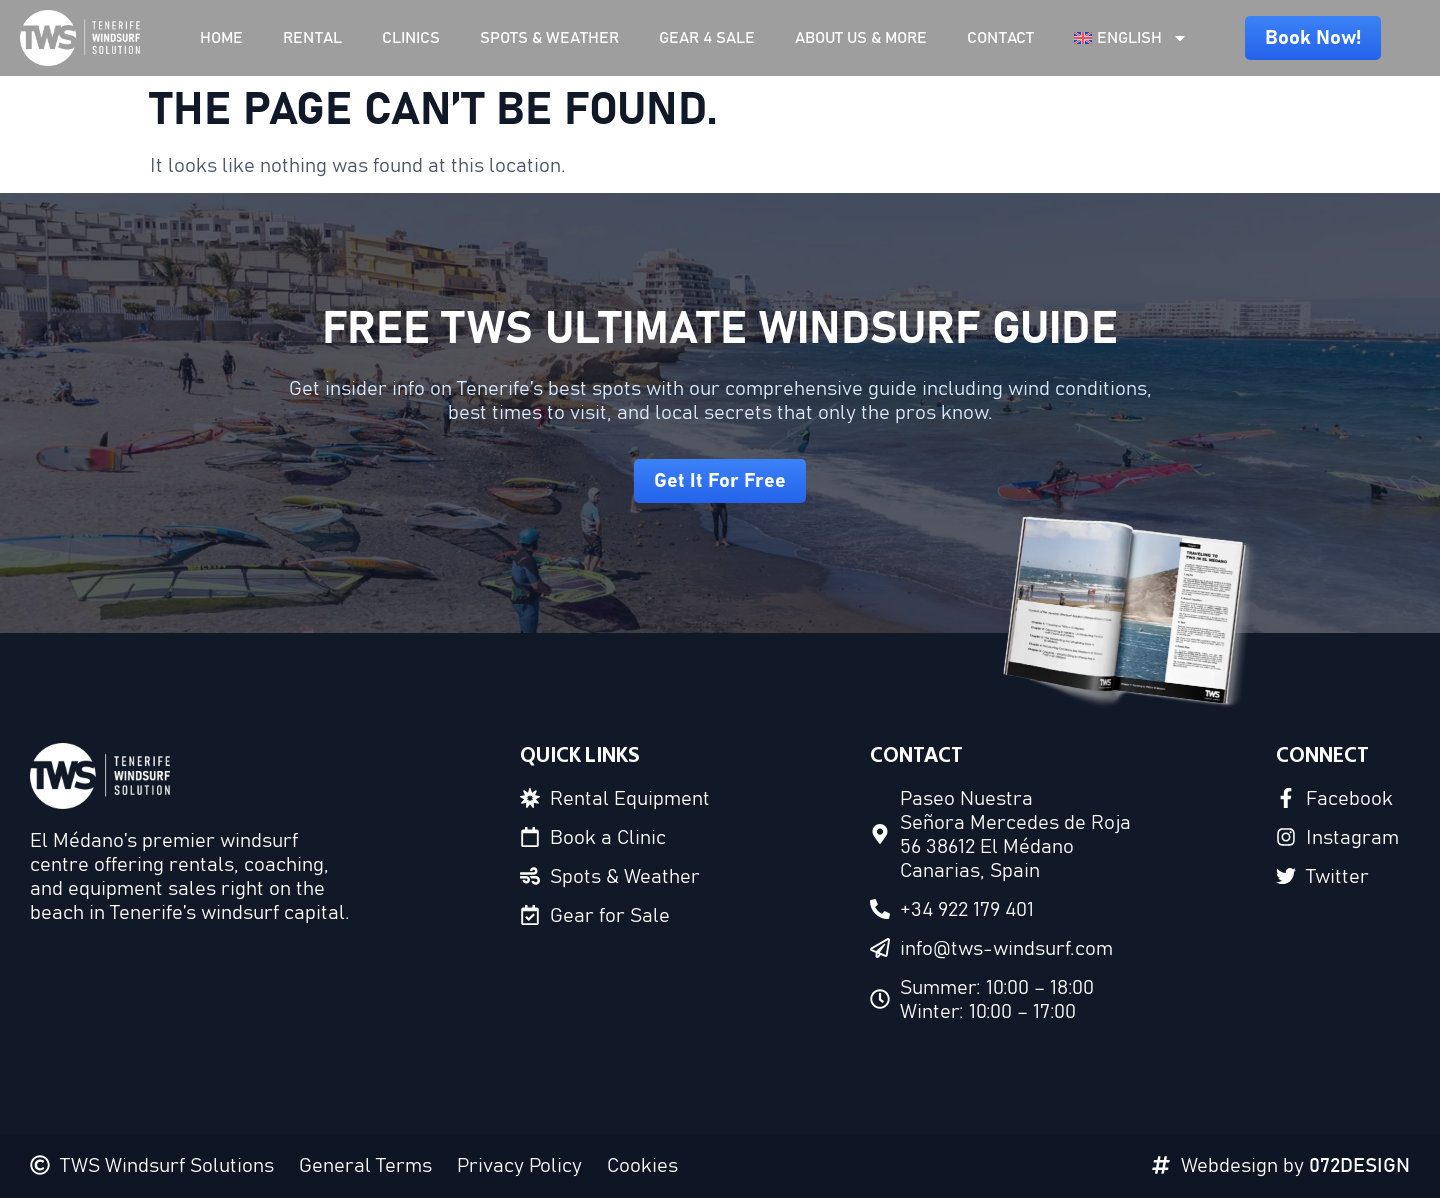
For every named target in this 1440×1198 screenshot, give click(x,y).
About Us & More (861, 38)
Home (221, 38)
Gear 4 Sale (707, 38)
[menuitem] (1131, 38)
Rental (312, 38)
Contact (1000, 38)
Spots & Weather (549, 38)
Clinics (411, 38)
